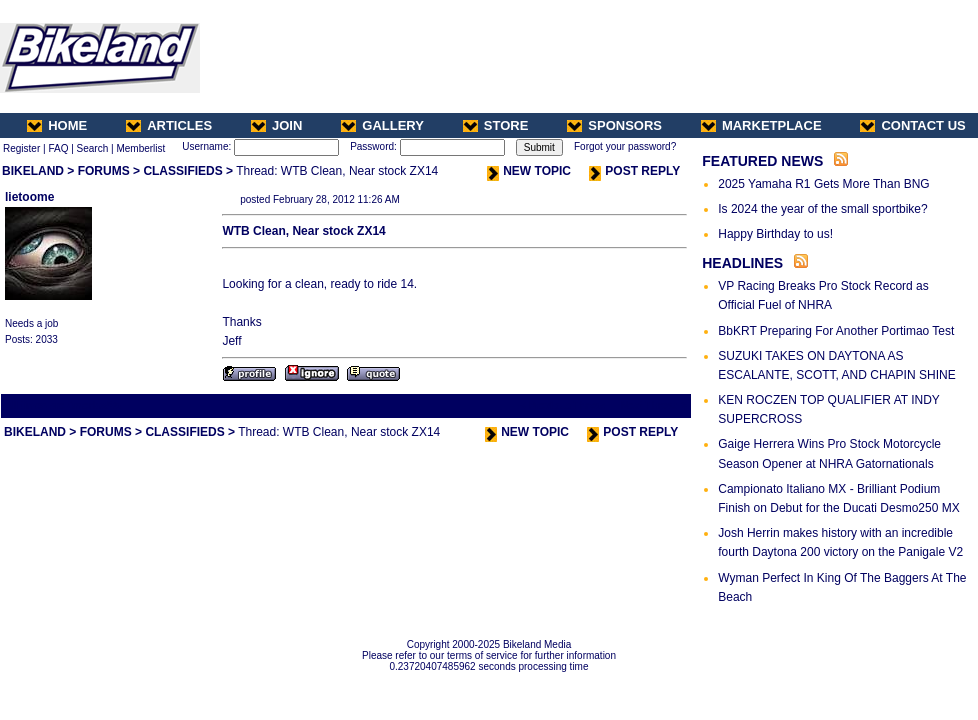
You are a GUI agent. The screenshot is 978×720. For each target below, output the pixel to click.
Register (21, 148)
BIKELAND (33, 171)
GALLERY (382, 125)
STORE (496, 125)
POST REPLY (634, 171)
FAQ (58, 148)
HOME (57, 125)
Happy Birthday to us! (775, 234)
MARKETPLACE (761, 125)
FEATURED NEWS (762, 161)
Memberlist (140, 148)
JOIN (276, 125)
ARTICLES (169, 125)
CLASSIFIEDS (182, 171)
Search (93, 148)
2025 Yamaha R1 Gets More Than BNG (823, 184)
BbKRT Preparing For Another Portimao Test (836, 331)
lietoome (29, 197)
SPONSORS (614, 125)
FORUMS (104, 171)
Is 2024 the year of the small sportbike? (822, 209)
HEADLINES (742, 263)
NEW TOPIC (529, 171)
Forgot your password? (625, 146)
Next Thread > (654, 405)
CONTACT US (912, 125)
